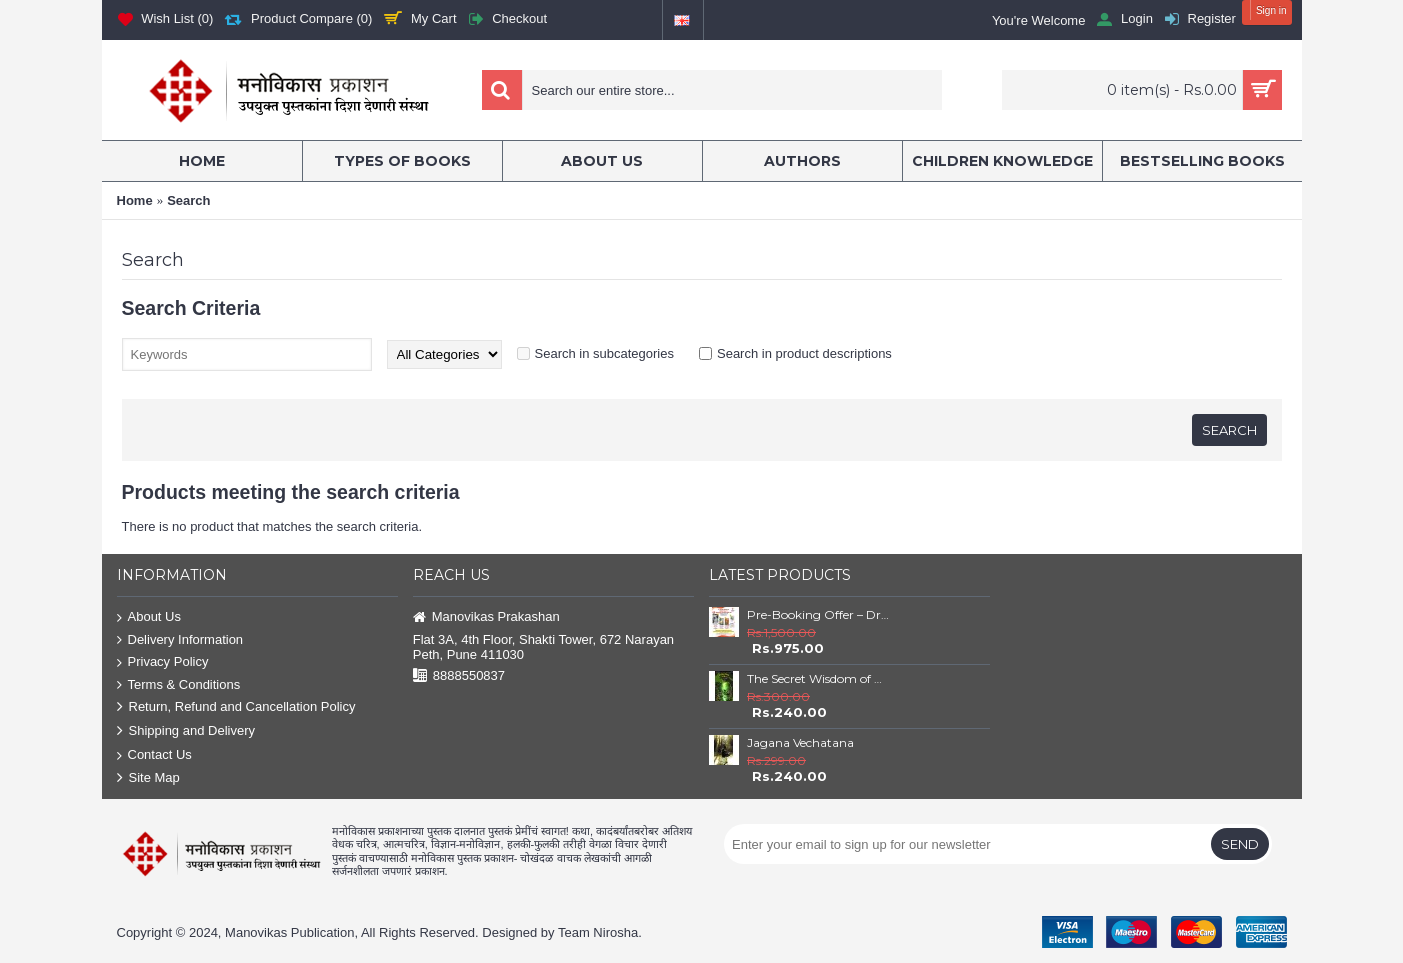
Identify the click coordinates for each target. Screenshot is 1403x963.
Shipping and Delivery (186, 731)
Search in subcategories (604, 353)
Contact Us (154, 755)
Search (188, 200)
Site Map (148, 778)
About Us (149, 617)
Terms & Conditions (179, 685)
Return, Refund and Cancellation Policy (236, 707)
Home (135, 200)
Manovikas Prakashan (486, 617)
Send (1240, 844)
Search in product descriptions (804, 353)
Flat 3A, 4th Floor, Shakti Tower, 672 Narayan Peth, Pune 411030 (543, 647)
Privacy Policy (163, 662)
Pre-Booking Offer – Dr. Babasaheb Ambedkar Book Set (818, 614)
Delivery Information (180, 640)
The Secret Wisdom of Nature (818, 678)
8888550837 (459, 676)
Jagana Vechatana (800, 742)
